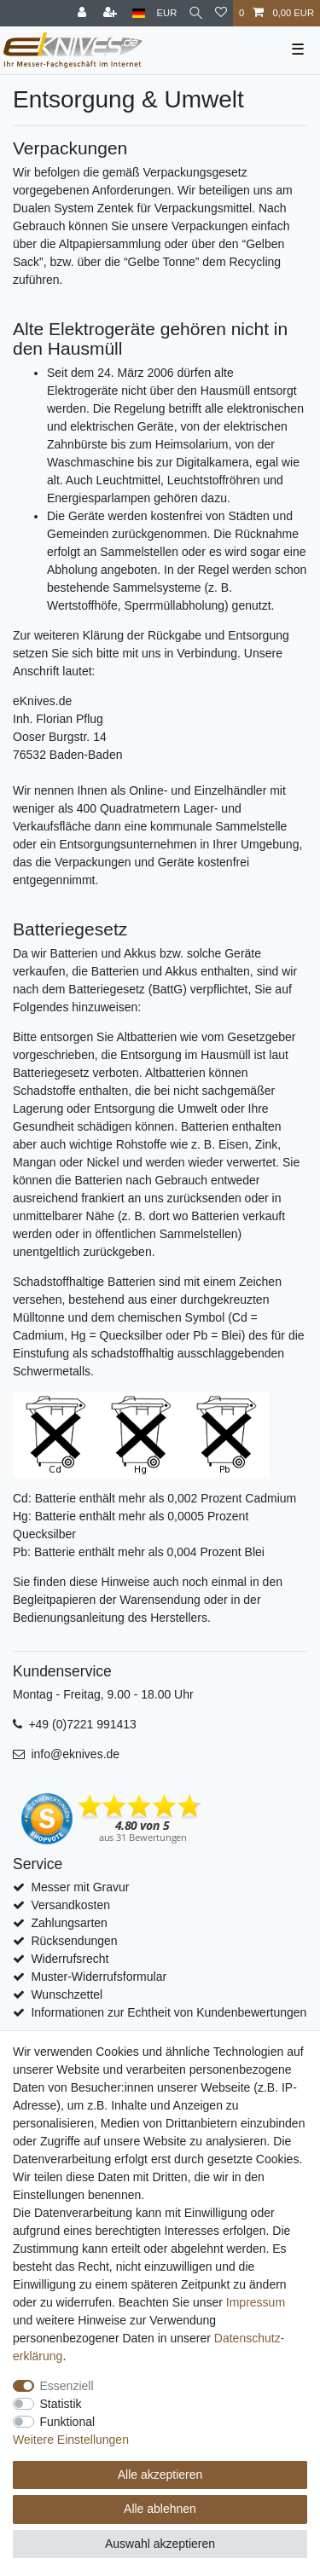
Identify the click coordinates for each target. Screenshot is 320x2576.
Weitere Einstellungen (71, 2439)
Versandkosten (70, 1905)
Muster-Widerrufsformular (98, 1976)
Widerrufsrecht (69, 1958)
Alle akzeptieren (160, 2474)
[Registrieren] (111, 13)
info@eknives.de (75, 1754)
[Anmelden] (84, 13)
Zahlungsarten (69, 1923)
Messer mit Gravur (80, 1887)
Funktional (68, 2421)
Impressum (255, 2302)
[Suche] (196, 13)
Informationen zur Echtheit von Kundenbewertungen (168, 2012)
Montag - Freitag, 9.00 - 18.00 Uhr (103, 1694)
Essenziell (67, 2386)
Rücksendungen (74, 1941)
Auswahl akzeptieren (160, 2543)
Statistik (61, 2404)
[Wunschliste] (221, 13)
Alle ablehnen (160, 2508)
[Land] (138, 13)
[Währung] (167, 13)
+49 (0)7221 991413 (82, 1724)
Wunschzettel (66, 1994)
